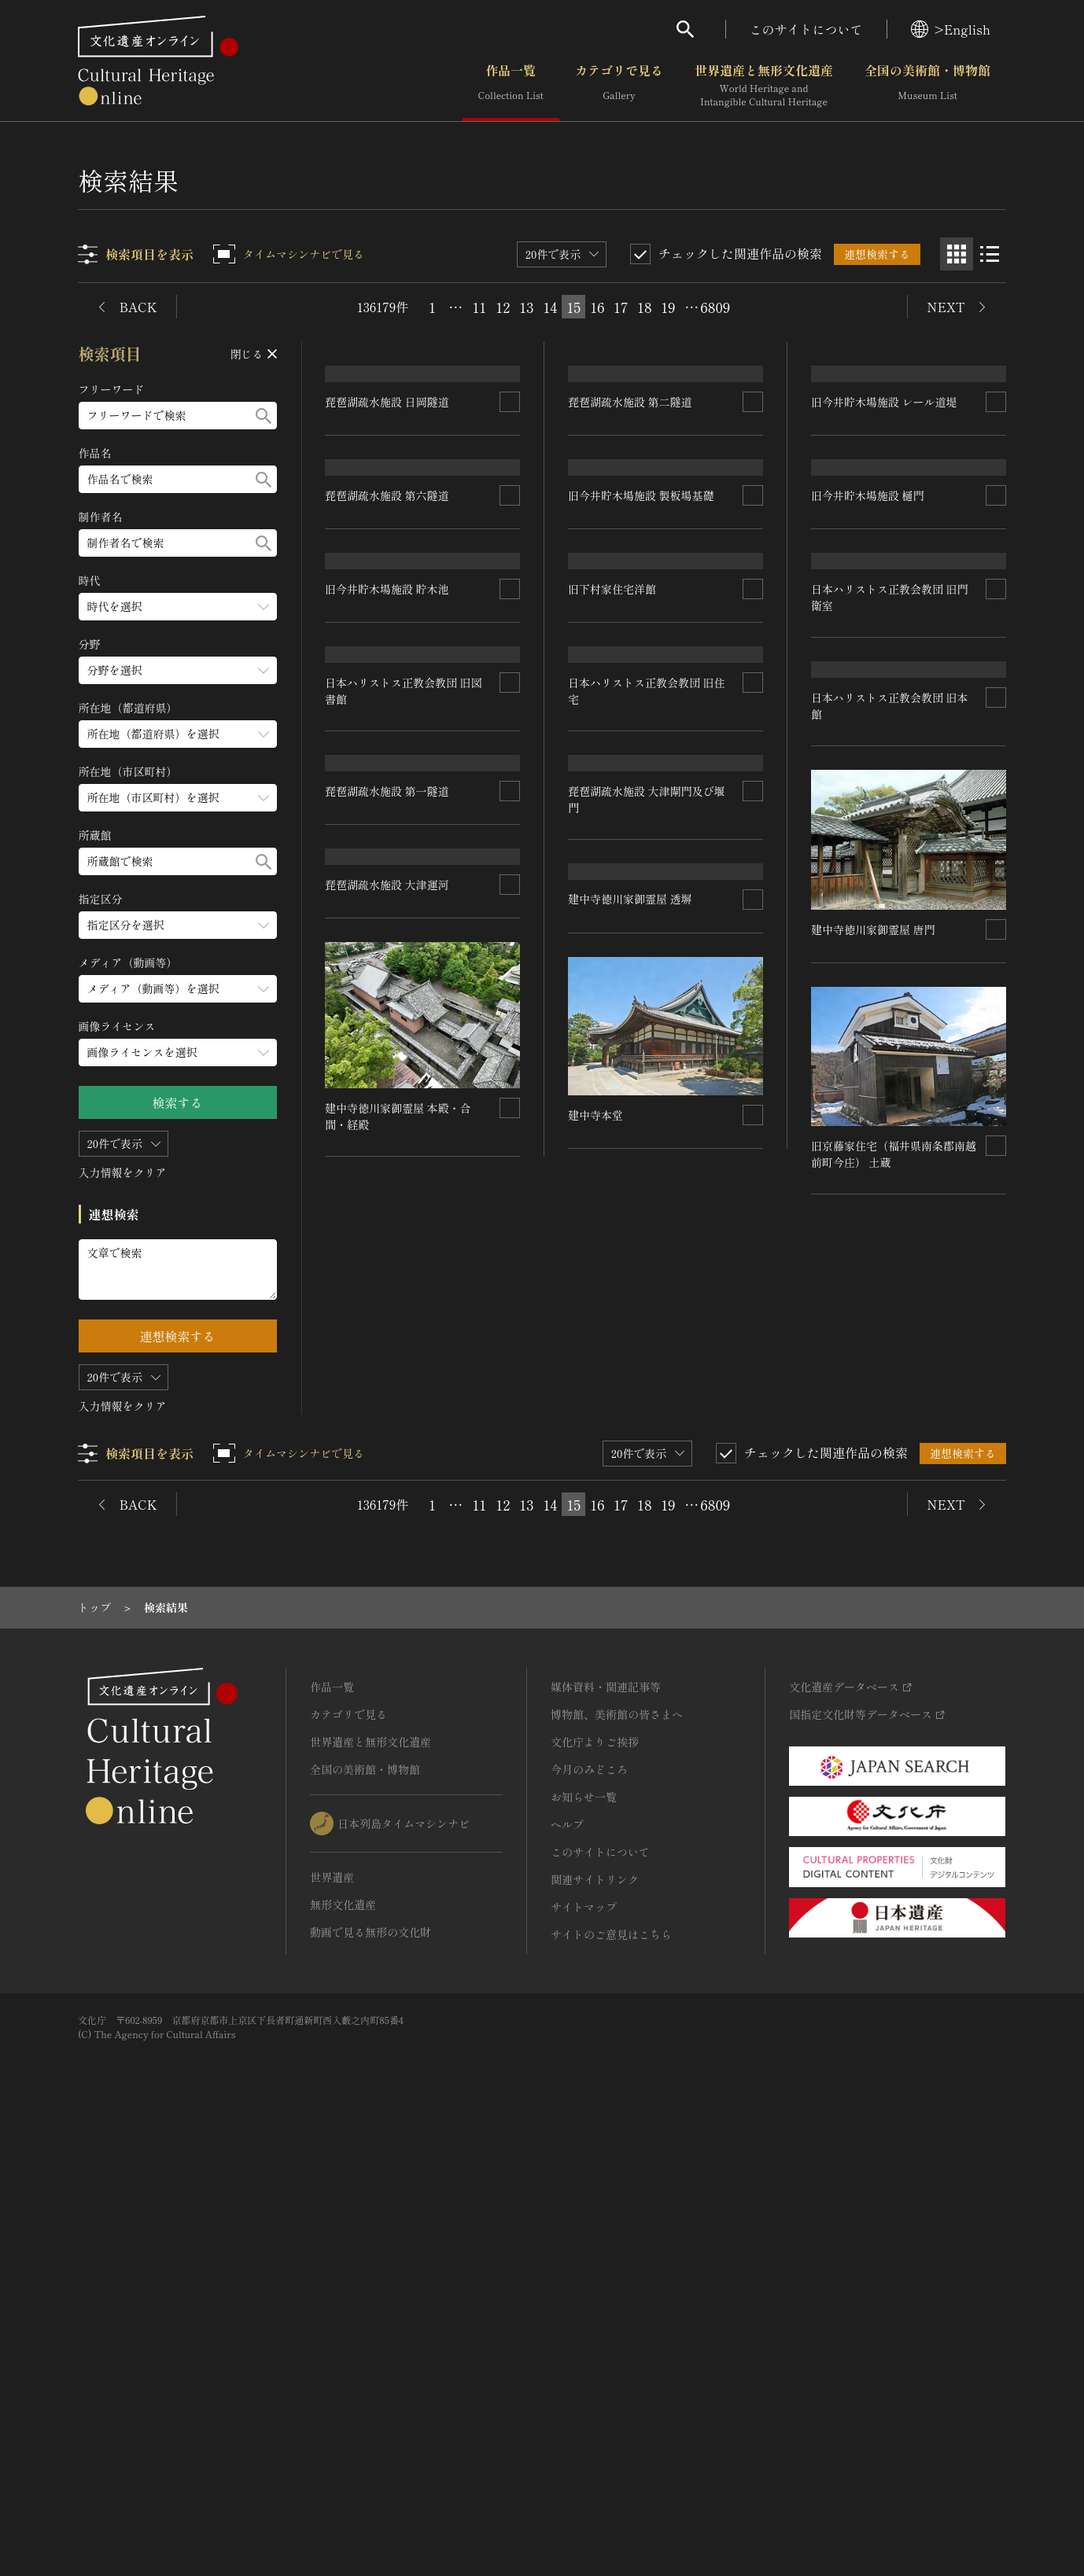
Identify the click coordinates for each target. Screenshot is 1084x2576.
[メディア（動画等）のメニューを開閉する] (178, 989)
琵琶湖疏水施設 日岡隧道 (388, 515)
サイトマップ (584, 2348)
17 (621, 306)
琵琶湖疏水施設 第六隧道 (388, 722)
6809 (715, 306)
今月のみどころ (589, 2210)
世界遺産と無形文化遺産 (764, 86)
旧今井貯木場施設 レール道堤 (884, 515)
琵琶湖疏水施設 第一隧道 (388, 1375)
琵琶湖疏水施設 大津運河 (631, 1374)
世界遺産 (332, 2318)
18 (644, 306)
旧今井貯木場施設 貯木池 (388, 929)
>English (950, 29)
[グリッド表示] (956, 253)
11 (480, 306)
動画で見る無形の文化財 (370, 2373)
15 (573, 306)
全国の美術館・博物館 (927, 86)
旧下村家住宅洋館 (613, 929)
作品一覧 (511, 86)
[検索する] (263, 415)
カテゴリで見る (619, 86)
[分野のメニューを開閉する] (178, 670)
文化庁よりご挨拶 (595, 2183)
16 (597, 306)
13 (526, 306)
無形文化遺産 (343, 2345)
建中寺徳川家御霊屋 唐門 (631, 1591)
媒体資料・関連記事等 (606, 2128)
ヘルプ (567, 2265)
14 (550, 306)
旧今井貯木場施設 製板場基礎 (642, 722)
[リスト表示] (989, 253)
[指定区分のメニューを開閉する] (178, 925)
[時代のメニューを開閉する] (178, 606)
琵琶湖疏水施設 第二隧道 (631, 515)
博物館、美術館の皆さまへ (617, 2155)
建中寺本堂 (353, 1798)
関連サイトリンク (595, 2320)
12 (503, 306)
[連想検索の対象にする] (510, 515)
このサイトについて (806, 29)
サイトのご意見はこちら (611, 2375)
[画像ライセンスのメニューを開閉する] (178, 1052)
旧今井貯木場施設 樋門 (867, 722)
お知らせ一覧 (584, 2238)
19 (668, 306)
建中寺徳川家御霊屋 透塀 (388, 1582)
